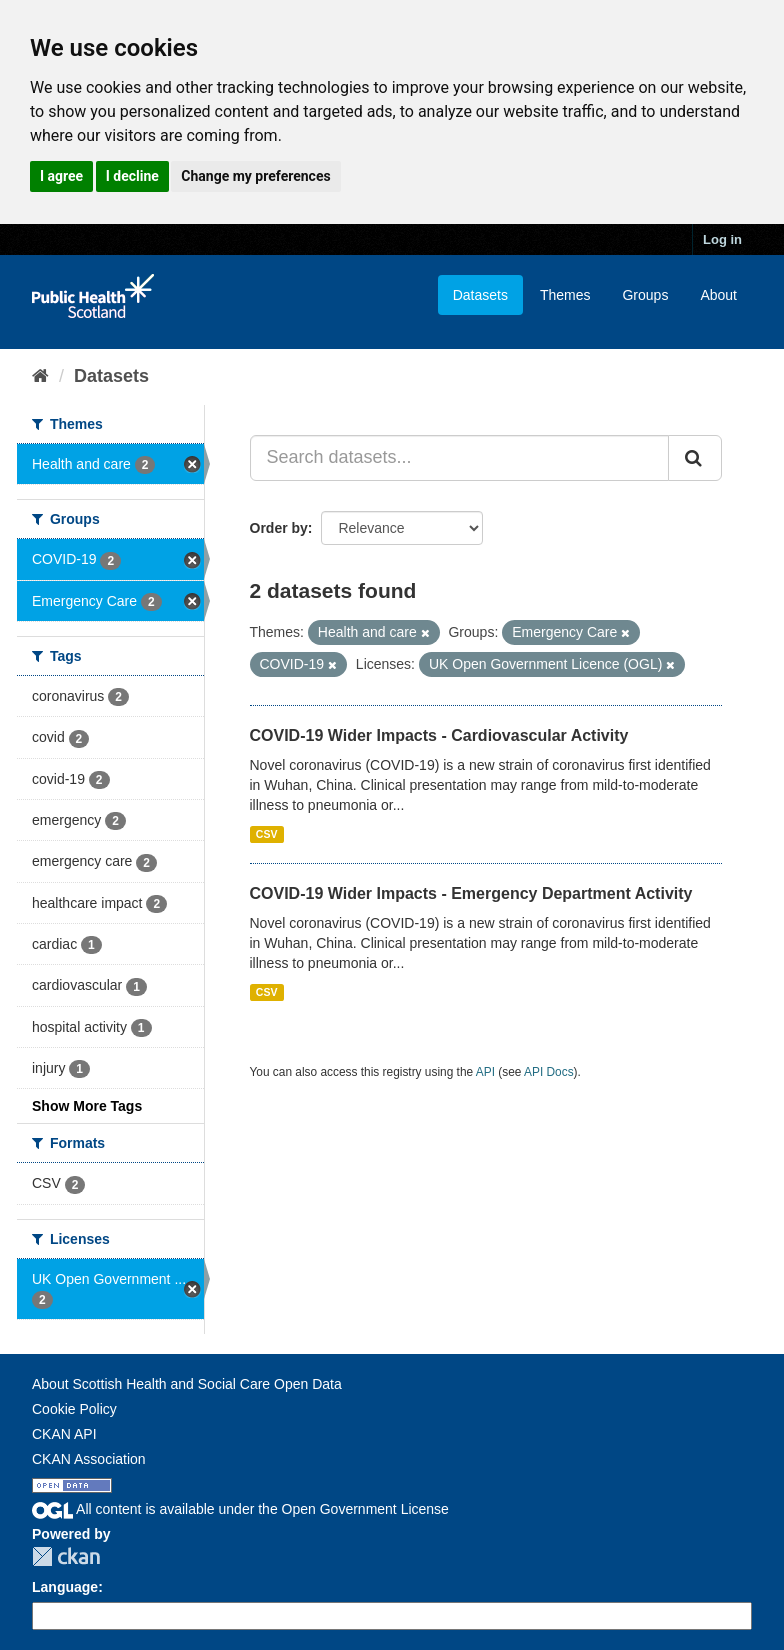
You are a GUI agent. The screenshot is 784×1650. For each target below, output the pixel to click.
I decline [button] (132, 176)
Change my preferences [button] (255, 176)
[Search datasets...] (460, 458)
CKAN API (64, 1434)
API (485, 1072)
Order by (279, 528)
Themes (565, 295)
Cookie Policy (74, 1409)
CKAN (66, 1556)
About (718, 295)
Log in (722, 239)
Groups (645, 295)
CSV (267, 834)
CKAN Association (89, 1459)
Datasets (480, 295)
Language (65, 1587)
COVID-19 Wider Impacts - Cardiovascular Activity (439, 735)
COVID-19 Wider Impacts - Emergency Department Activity (471, 893)
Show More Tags (87, 1106)
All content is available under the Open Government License (240, 1509)
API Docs (549, 1072)
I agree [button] (61, 176)
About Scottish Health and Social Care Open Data (187, 1384)
